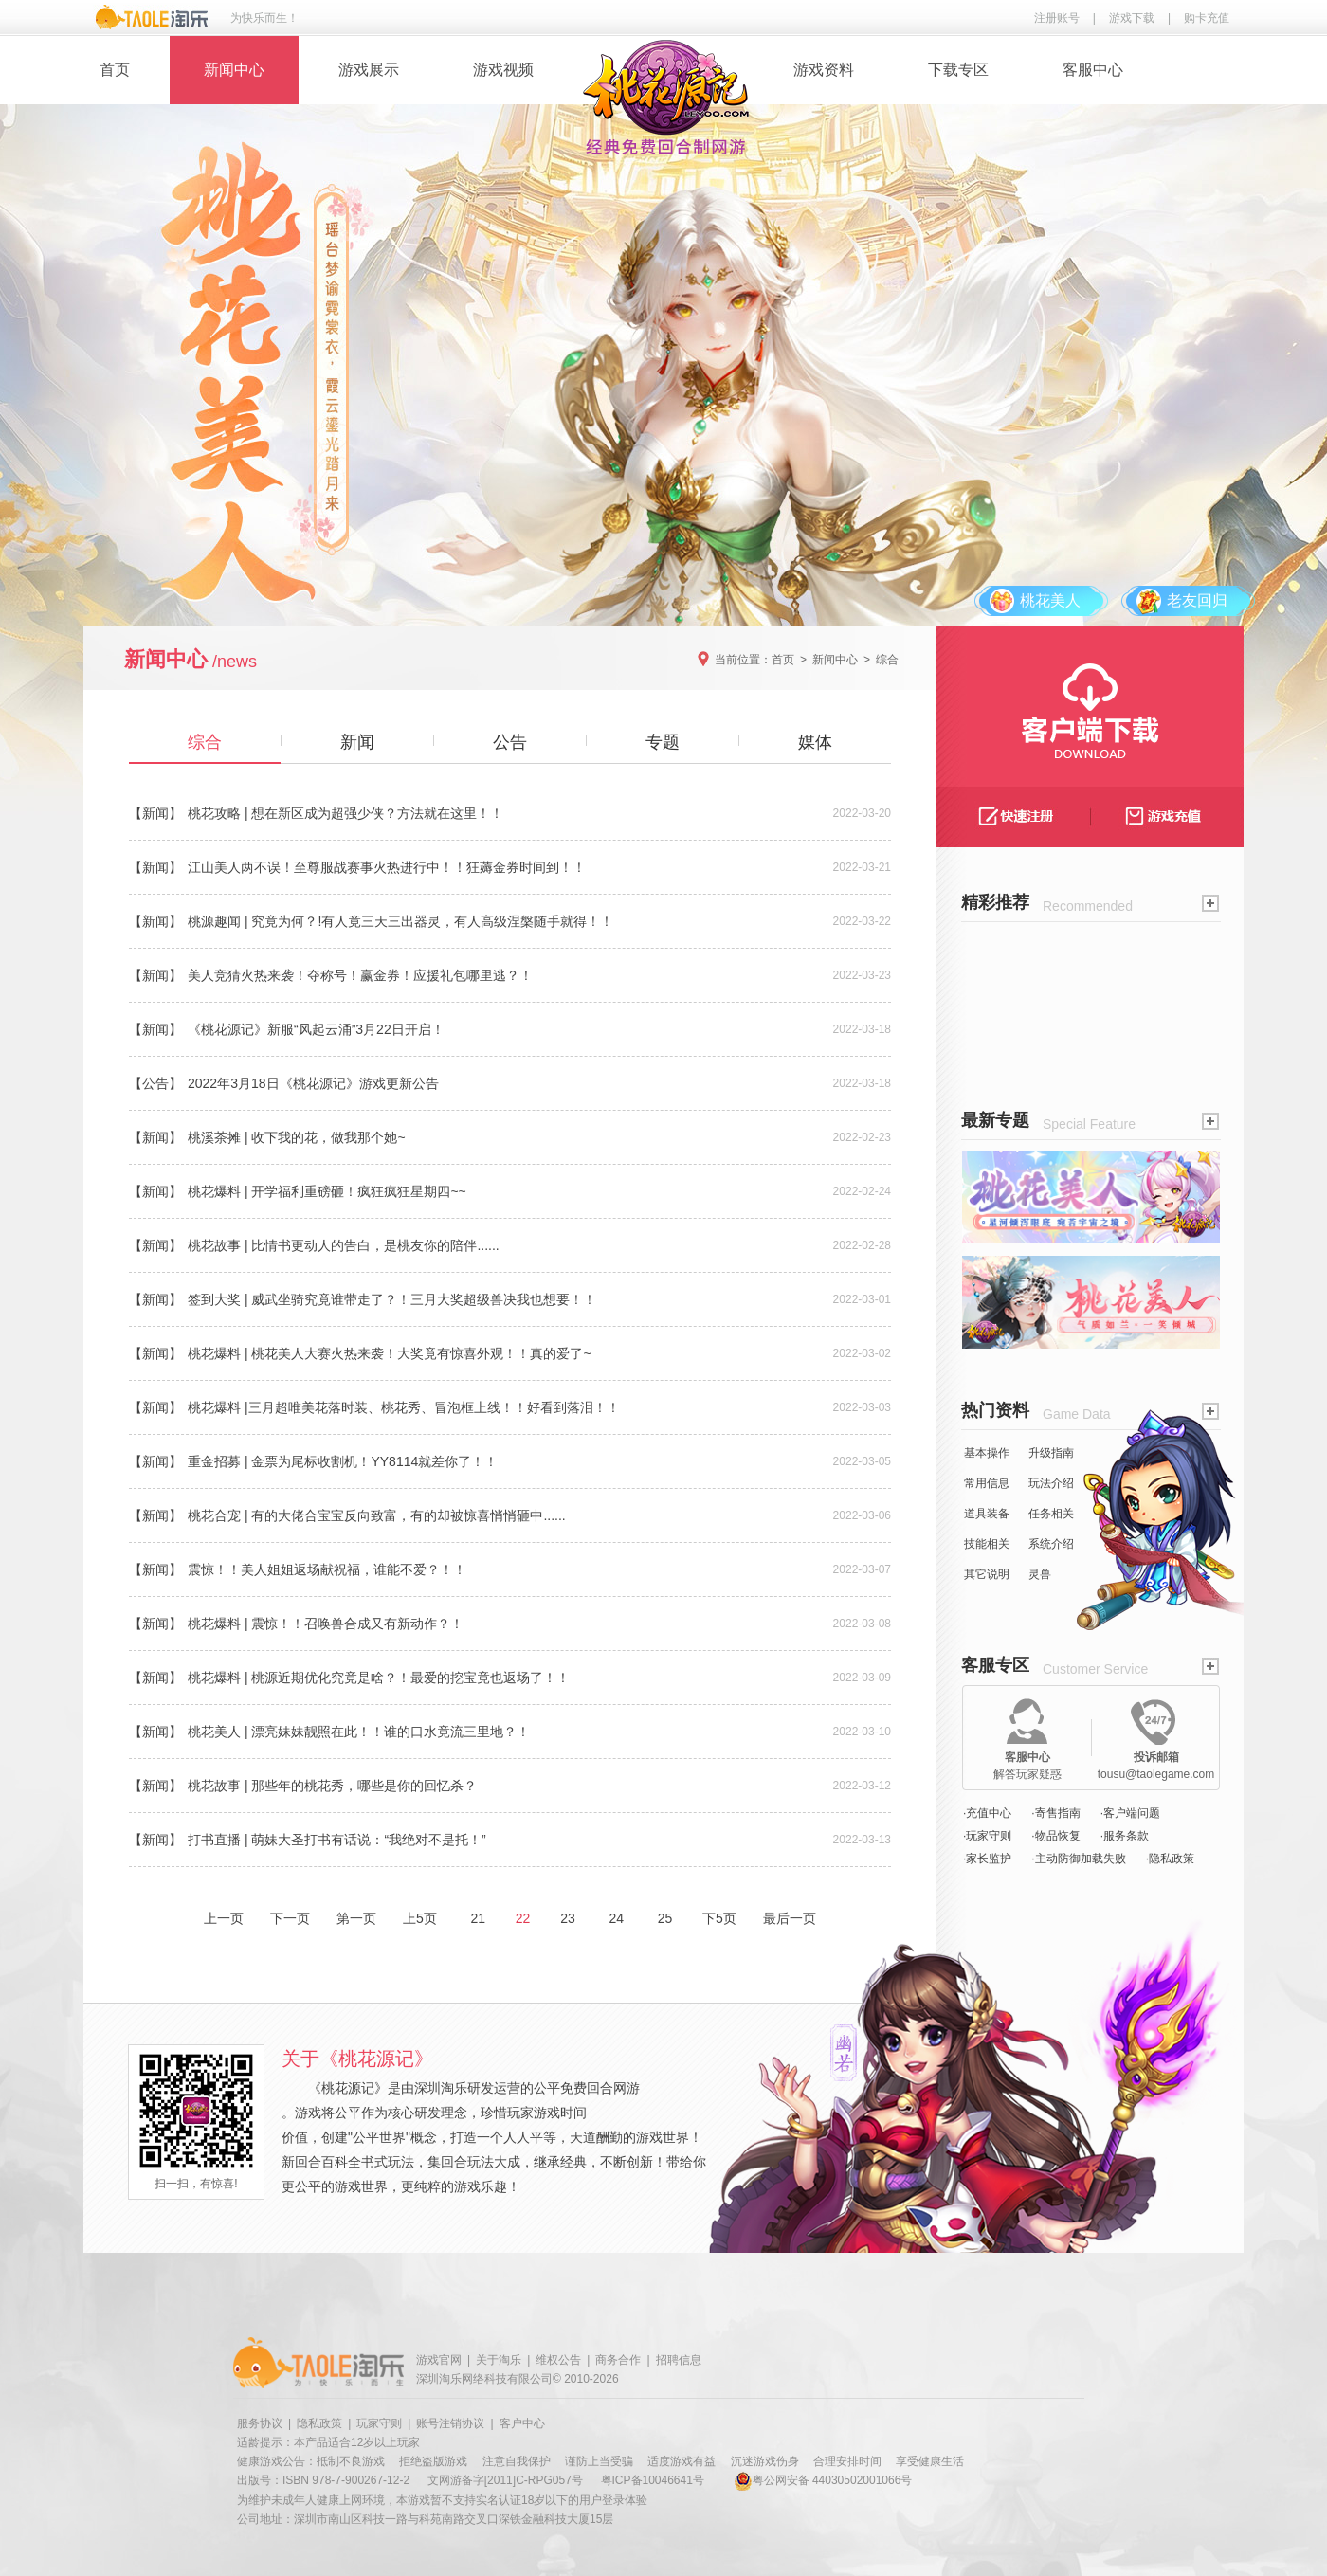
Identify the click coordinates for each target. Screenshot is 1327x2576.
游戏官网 (439, 2360)
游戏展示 (368, 70)
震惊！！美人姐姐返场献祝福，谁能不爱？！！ (327, 1569)
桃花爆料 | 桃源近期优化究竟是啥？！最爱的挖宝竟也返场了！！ (379, 1677)
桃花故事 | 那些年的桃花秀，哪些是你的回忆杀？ (332, 1785)
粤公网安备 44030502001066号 (823, 2480)
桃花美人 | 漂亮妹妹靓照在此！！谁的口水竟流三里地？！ (359, 1731)
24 (616, 1918)
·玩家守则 (987, 1835)
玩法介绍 (1051, 1483)
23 (567, 1918)
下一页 (290, 1918)
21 (478, 1918)
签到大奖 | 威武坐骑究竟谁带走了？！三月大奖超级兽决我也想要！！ (392, 1299)
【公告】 (155, 1083)
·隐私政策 (1170, 1858)
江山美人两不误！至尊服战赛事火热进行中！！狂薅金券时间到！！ (387, 867)
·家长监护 (987, 1858)
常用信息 (986, 1483)
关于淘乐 (498, 2360)
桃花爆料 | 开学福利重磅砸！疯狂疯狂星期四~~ (327, 1191)
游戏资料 (823, 70)
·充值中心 (987, 1813)
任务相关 (1051, 1513)
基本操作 (986, 1453)
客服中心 (1093, 70)
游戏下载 (1131, 18)
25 (665, 1918)
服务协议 (259, 2423)
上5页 (420, 1918)
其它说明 (986, 1574)
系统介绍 (1051, 1544)
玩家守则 (379, 2423)
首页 (115, 70)
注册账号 (1057, 18)
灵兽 (1039, 1574)
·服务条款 (1124, 1835)
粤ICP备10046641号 (652, 2480)
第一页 (356, 1918)
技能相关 (986, 1544)
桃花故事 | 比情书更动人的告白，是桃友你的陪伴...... (344, 1245)
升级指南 (1051, 1453)
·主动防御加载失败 (1078, 1858)
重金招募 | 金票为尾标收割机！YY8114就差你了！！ (343, 1461)
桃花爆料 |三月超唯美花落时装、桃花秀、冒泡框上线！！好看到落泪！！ (404, 1407)
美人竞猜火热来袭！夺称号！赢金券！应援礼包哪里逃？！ (360, 975)
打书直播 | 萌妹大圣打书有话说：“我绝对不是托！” (337, 1839)
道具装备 (986, 1513)
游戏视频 (503, 70)
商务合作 (618, 2360)
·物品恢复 (1055, 1835)
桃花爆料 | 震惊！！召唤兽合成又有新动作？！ (326, 1623)
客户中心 (522, 2423)
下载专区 (958, 70)
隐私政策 (319, 2423)
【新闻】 (155, 813)
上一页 (224, 1918)
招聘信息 (678, 2360)
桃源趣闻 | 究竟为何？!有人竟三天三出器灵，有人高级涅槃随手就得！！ (400, 921)
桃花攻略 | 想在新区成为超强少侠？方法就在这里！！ (345, 813)
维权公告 (558, 2360)
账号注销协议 (450, 2423)
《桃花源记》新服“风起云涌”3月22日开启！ (316, 1029)
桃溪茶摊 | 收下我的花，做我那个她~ (297, 1137)
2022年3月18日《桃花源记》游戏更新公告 (313, 1083)
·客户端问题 (1130, 1813)
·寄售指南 (1055, 1813)
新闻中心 (234, 70)
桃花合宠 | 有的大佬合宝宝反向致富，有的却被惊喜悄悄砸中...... (377, 1515)
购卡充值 (1206, 18)
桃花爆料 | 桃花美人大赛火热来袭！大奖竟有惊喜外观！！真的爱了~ (389, 1353)
